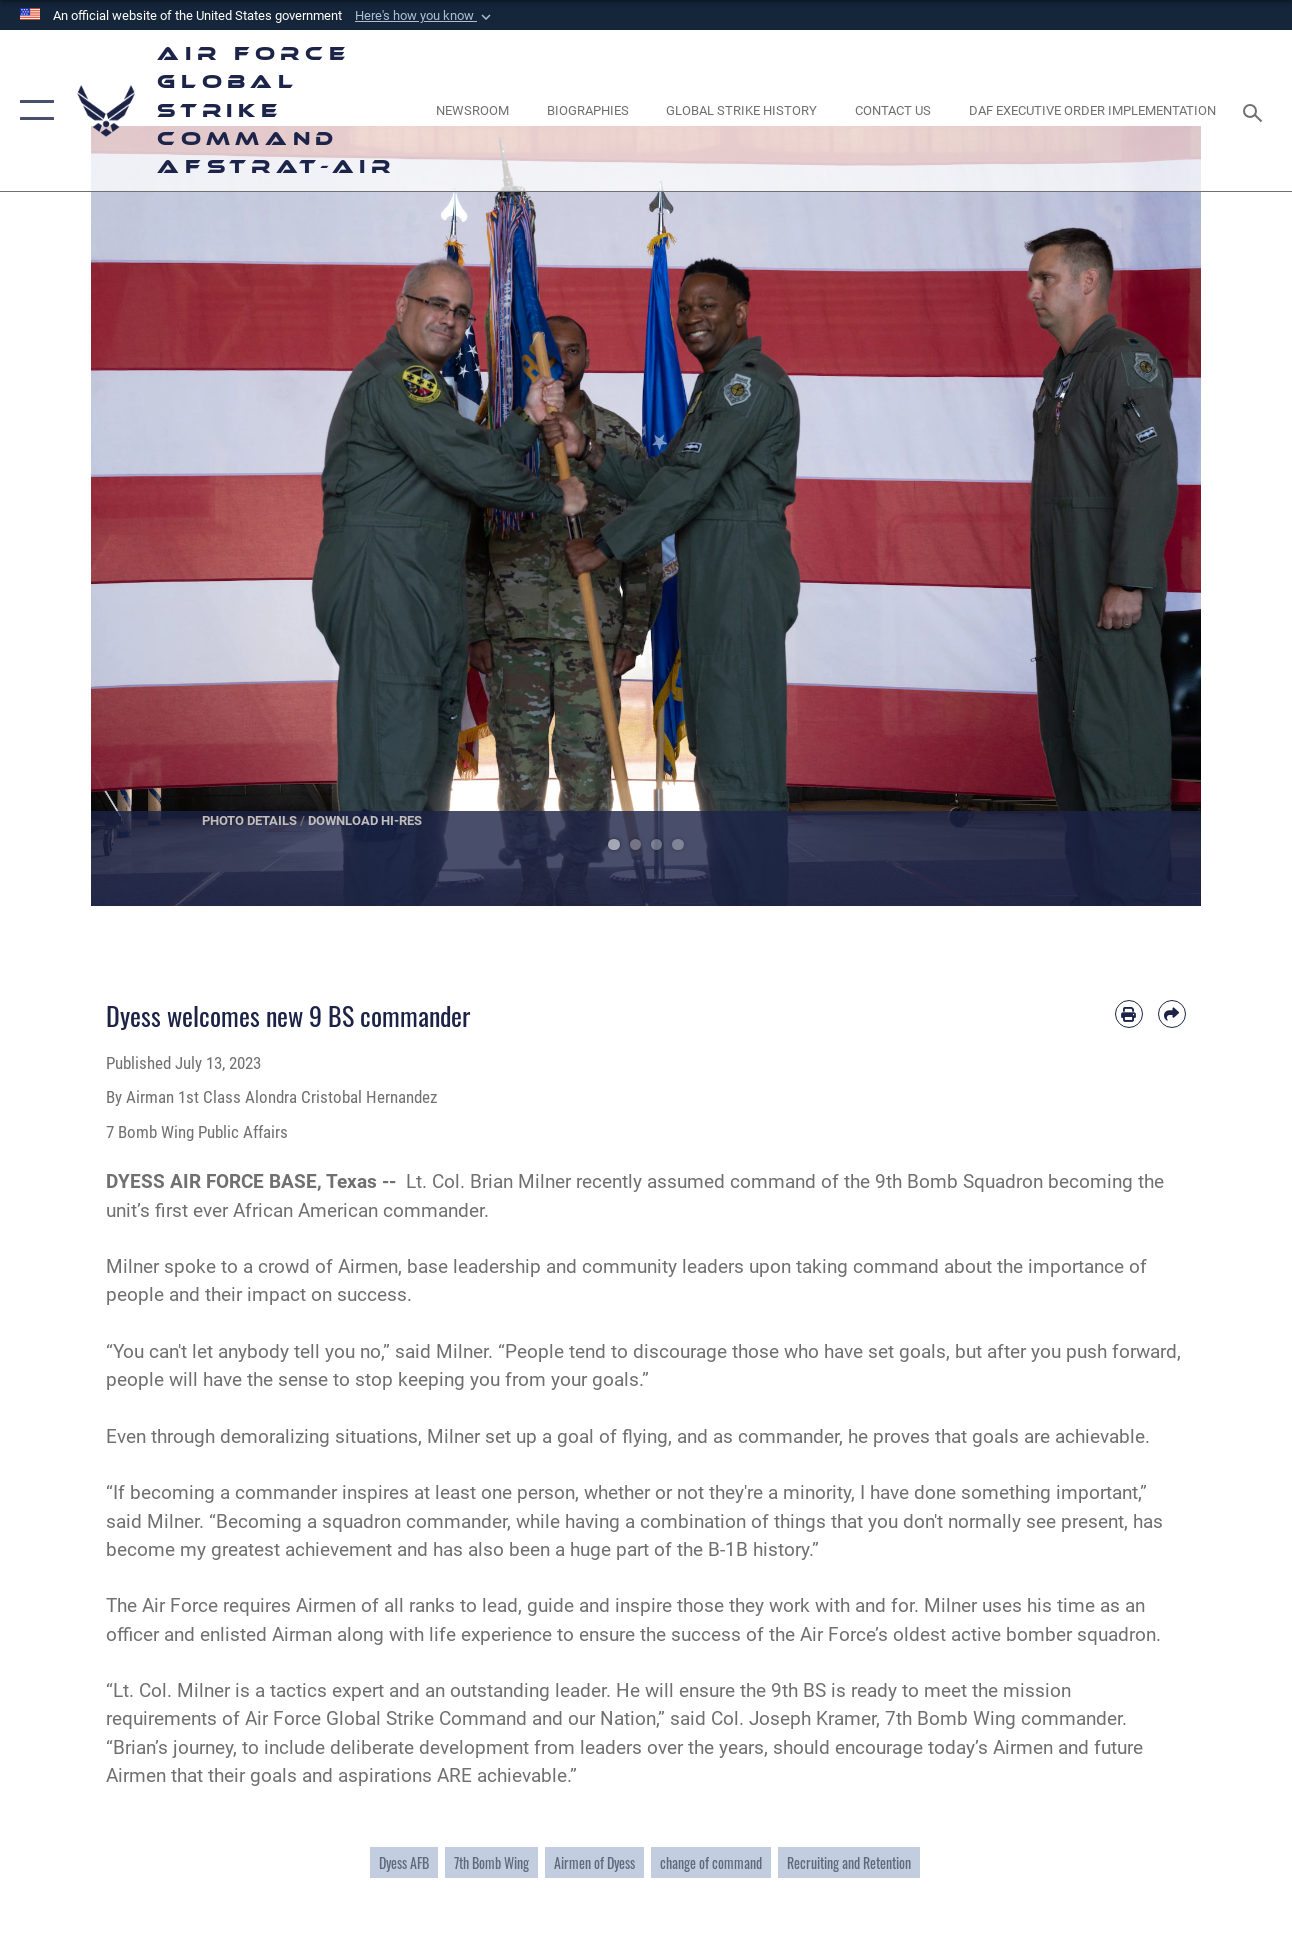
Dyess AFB (404, 1862)
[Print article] (1129, 1014)
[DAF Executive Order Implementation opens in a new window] (1092, 111)
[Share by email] (1172, 1014)
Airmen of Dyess (594, 1862)
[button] (425, 16)
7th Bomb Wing (491, 1862)
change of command (711, 1862)
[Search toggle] (1256, 110)
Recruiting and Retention (849, 1862)
